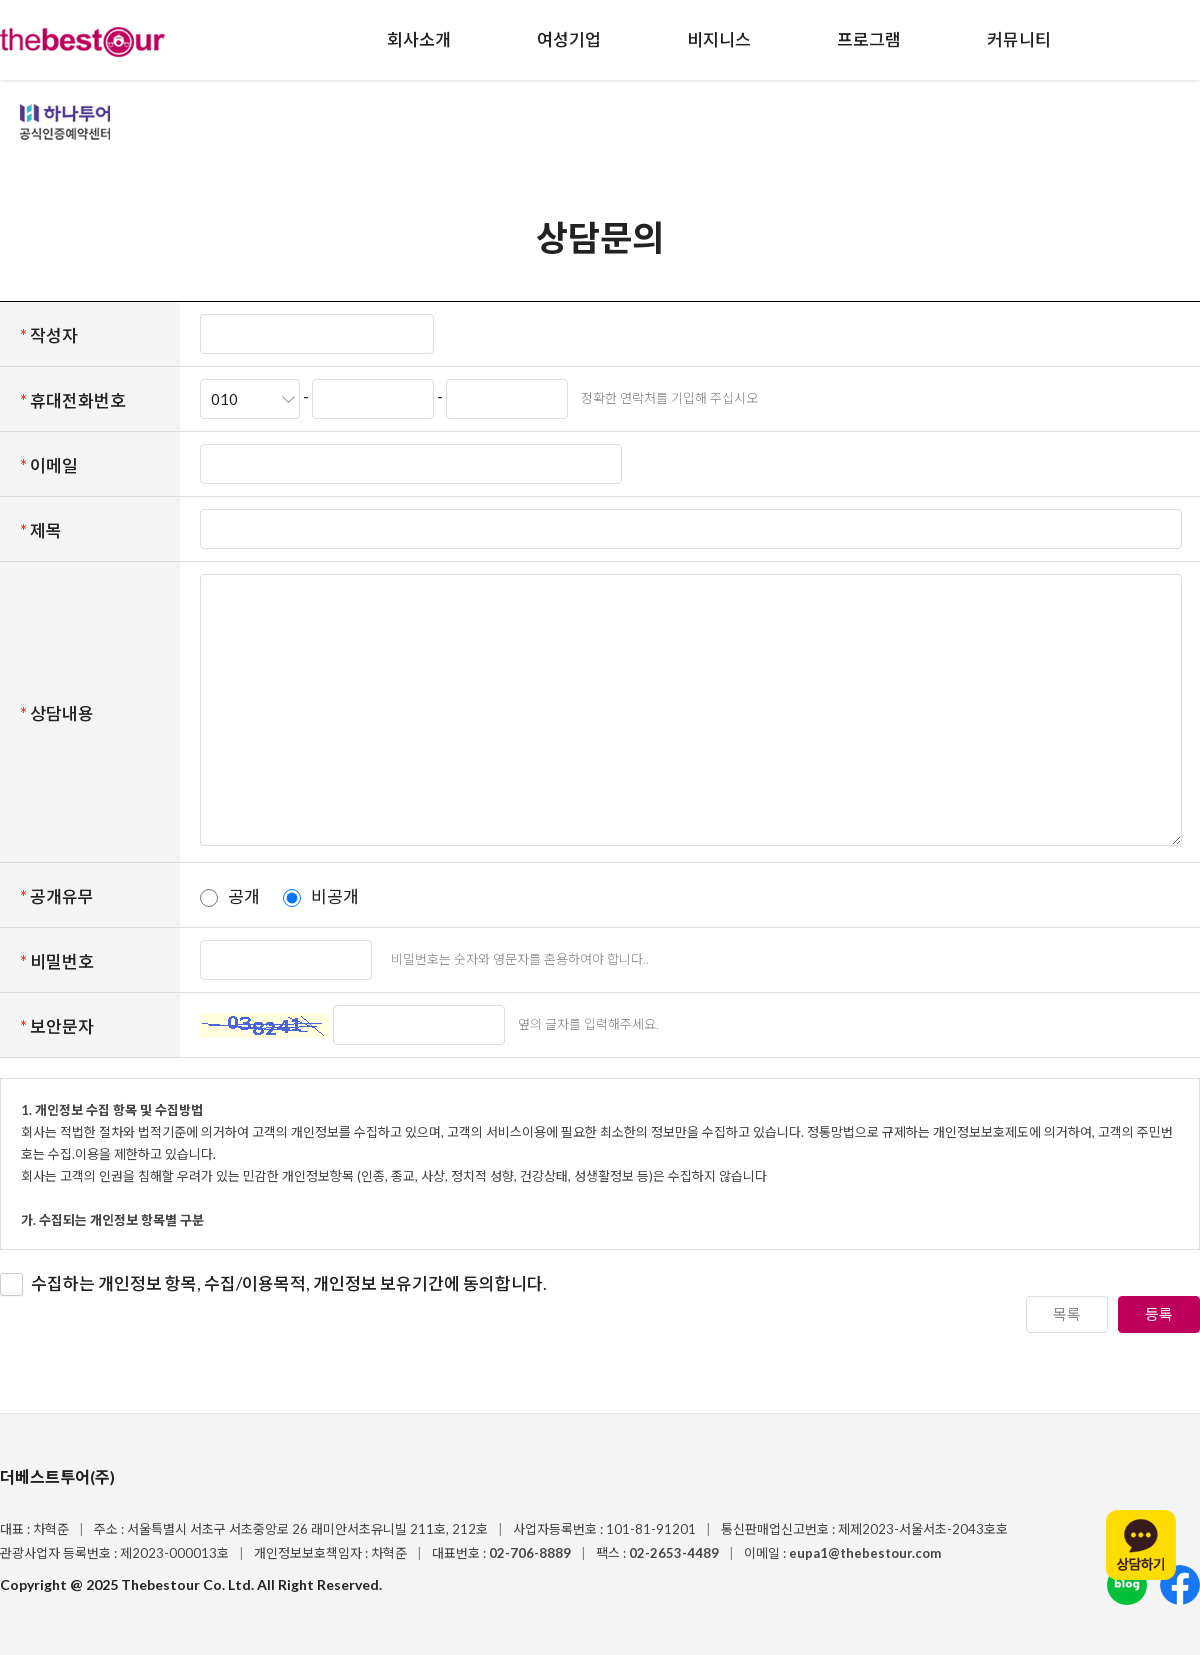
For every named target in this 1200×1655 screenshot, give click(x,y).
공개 (244, 896)
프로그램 (869, 39)
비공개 (335, 896)
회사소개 (419, 39)
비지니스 (719, 39)
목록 (1067, 1314)
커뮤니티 (1019, 39)
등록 (1159, 1314)
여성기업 (569, 39)
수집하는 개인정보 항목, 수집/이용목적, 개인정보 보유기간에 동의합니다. (289, 1283)
